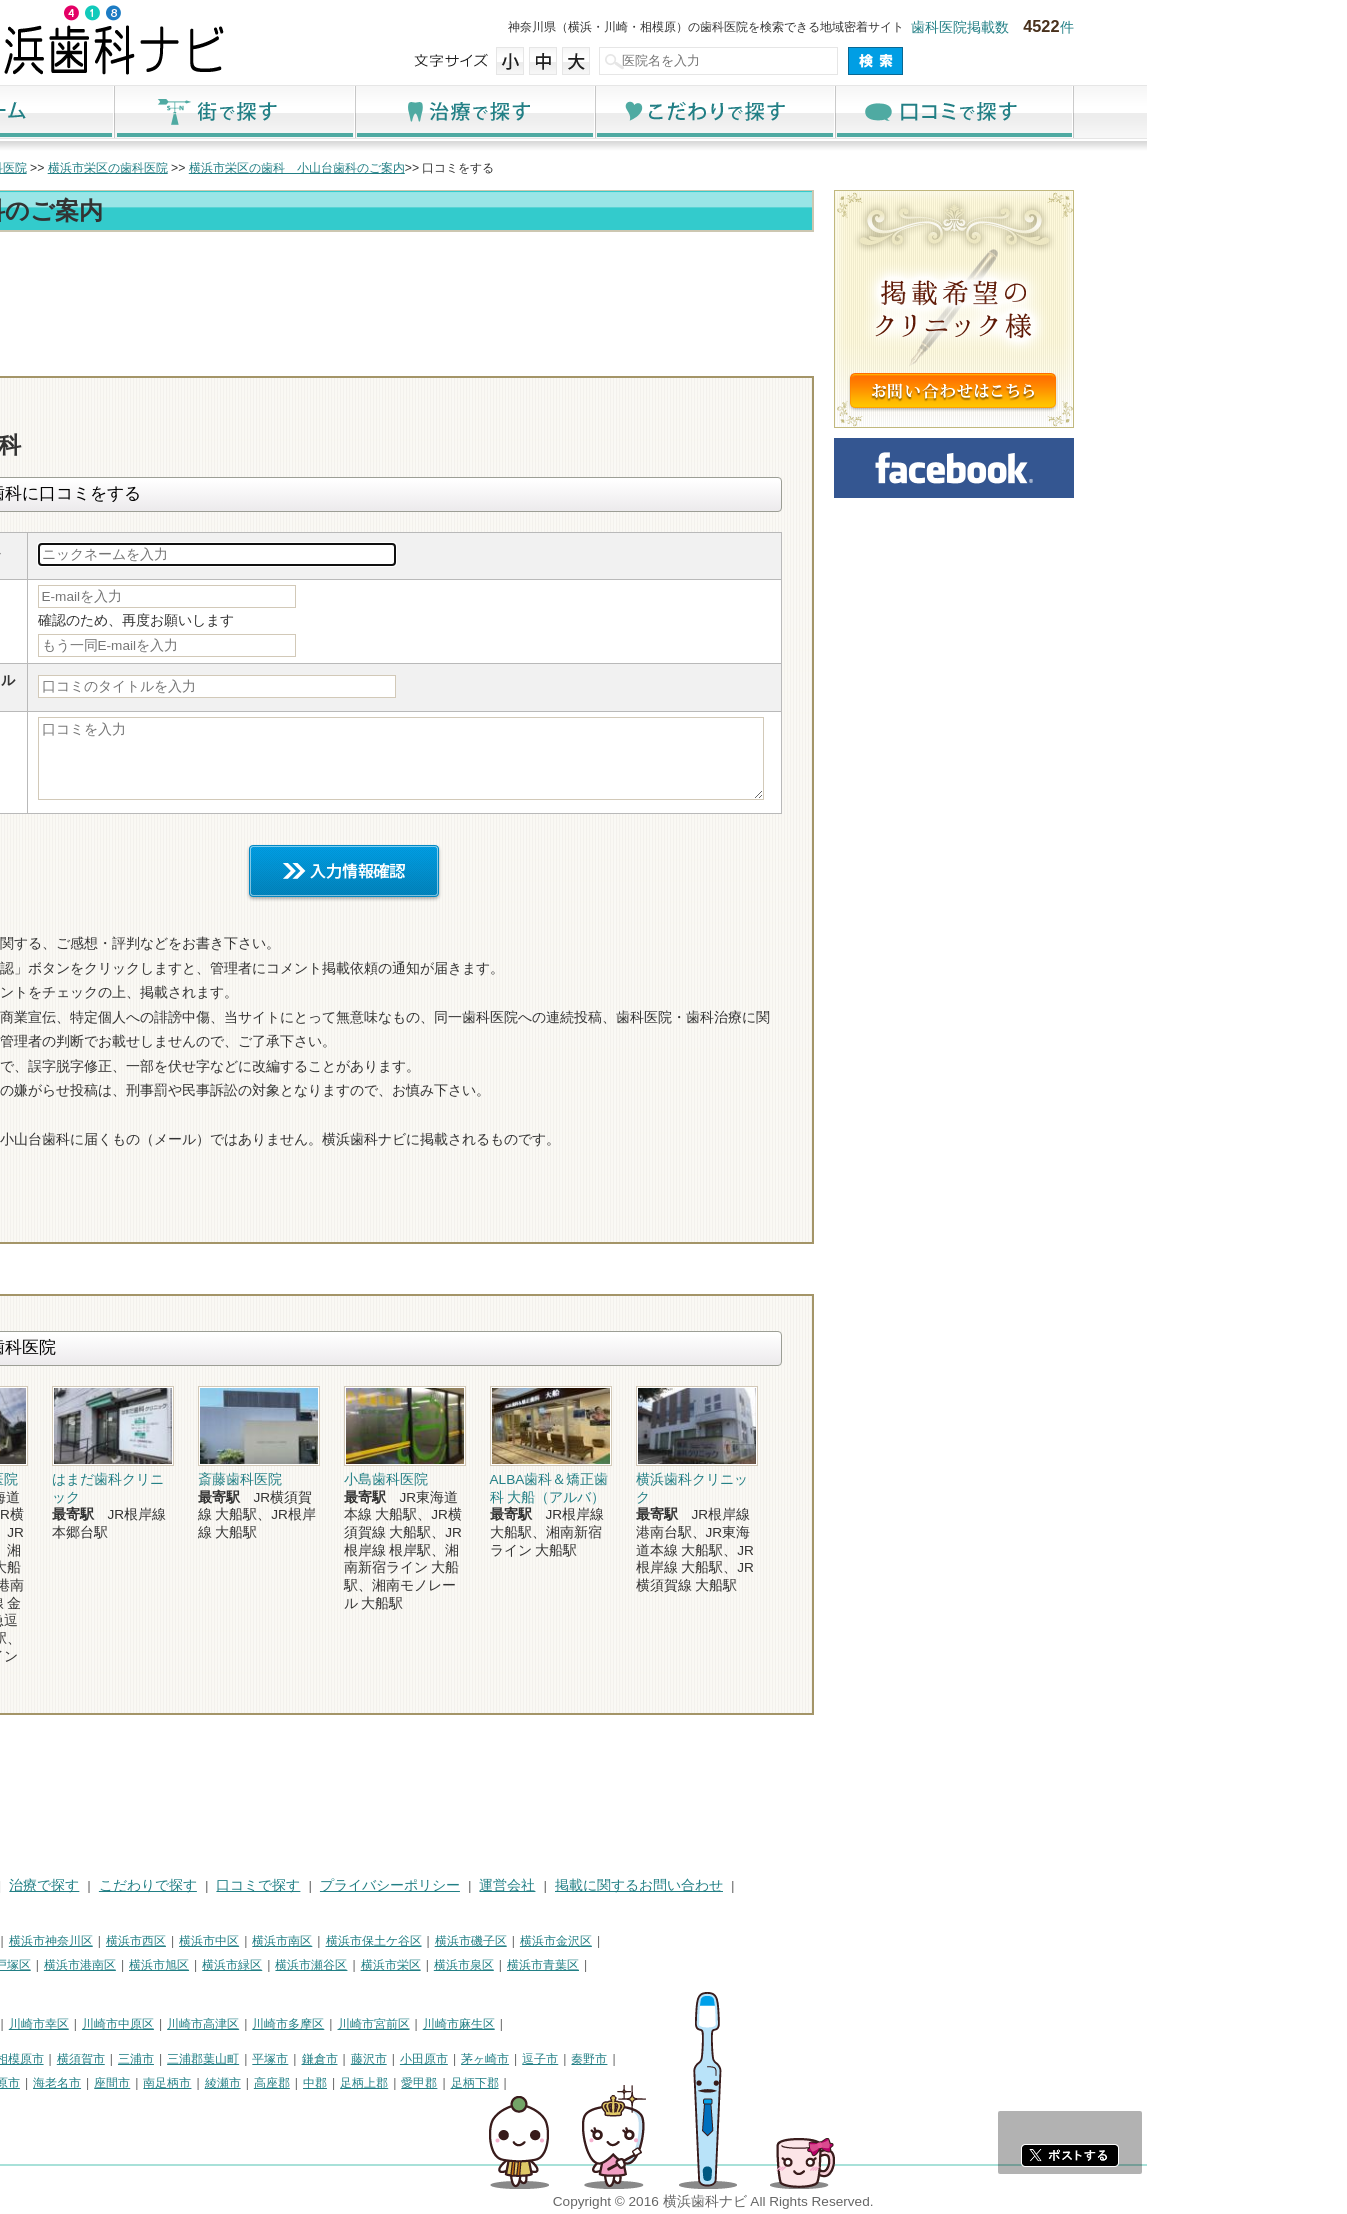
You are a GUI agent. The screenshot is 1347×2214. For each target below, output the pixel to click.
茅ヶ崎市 (685, 2059)
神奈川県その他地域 (128, 2059)
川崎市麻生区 (659, 2024)
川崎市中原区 (318, 2024)
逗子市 (740, 2059)
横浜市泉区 (664, 1965)
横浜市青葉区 (743, 1965)
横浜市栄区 (591, 1965)
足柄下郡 (675, 2083)
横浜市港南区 (280, 1965)
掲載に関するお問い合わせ (839, 1885)
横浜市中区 (409, 1941)
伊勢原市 (196, 2083)
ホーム (194, 111)
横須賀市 (281, 2059)
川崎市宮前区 (574, 2024)
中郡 (515, 2083)
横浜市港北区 (110, 1965)
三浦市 (336, 2059)
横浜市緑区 (432, 1965)
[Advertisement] (544, 292)
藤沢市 (569, 2059)
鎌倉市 (520, 2059)
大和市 (141, 2083)
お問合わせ (844, 358)
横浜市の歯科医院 (179, 168)
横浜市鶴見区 (160, 1941)
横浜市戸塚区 (195, 1965)
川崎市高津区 (403, 2024)
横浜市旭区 (359, 1965)
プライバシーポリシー (590, 1885)
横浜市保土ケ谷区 (574, 1941)
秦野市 (789, 2059)
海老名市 (257, 2083)
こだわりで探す (914, 111)
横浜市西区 (336, 1941)
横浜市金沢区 (756, 1941)
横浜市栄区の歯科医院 (308, 168)
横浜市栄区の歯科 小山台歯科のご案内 (497, 168)
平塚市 (470, 2059)
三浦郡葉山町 (403, 2059)
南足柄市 (367, 2083)
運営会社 (707, 1885)
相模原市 (220, 2059)
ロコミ (959, 358)
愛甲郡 (619, 2083)
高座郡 (472, 2083)
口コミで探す (1154, 111)
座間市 (312, 2083)
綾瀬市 (423, 2083)
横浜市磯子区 (671, 1941)
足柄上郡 (564, 2083)
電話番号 (729, 358)
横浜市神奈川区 (251, 1941)
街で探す (434, 111)
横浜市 (92, 1941)
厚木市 (92, 2083)
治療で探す (674, 111)
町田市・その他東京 (128, 2108)
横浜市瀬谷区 (511, 1965)
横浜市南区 (482, 1941)
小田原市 (624, 2059)
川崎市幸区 (239, 2024)
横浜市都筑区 (110, 1990)
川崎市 (92, 2024)
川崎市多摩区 (488, 2024)
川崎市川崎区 (160, 2024)
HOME (94, 1885)
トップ (92, 168)
